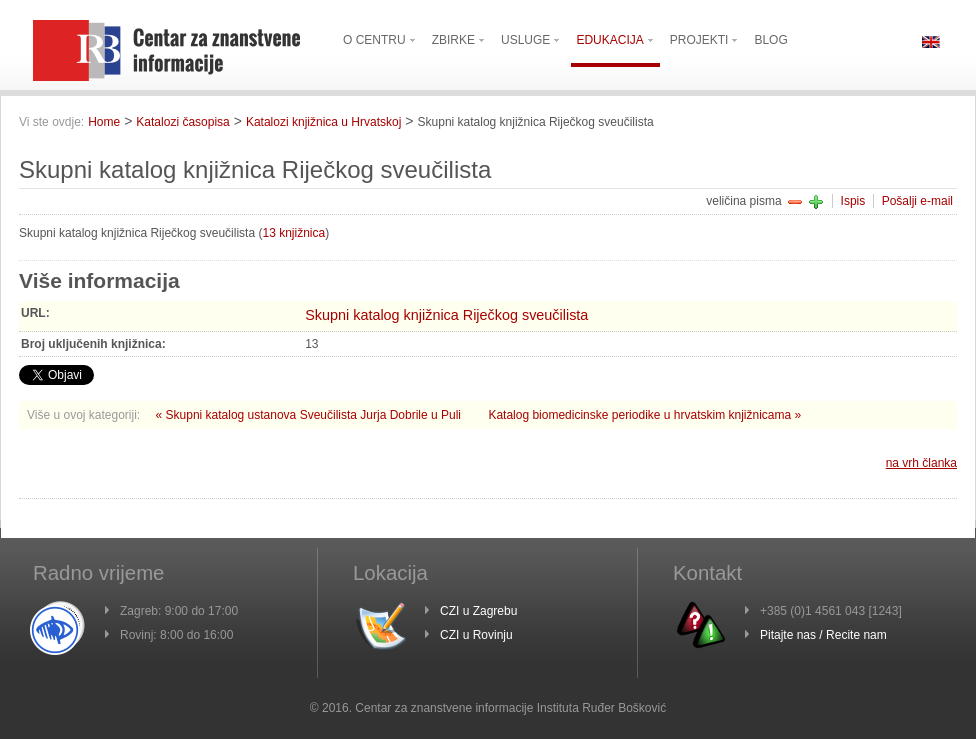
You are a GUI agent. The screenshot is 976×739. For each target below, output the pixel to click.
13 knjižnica (293, 233)
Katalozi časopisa (182, 122)
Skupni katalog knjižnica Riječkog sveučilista (446, 315)
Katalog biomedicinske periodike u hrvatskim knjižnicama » (644, 415)
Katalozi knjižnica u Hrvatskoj (323, 122)
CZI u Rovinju (476, 635)
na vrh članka (921, 463)
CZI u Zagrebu (478, 611)
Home (104, 122)
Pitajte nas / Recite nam (823, 635)
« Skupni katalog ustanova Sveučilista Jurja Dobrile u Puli (310, 415)
